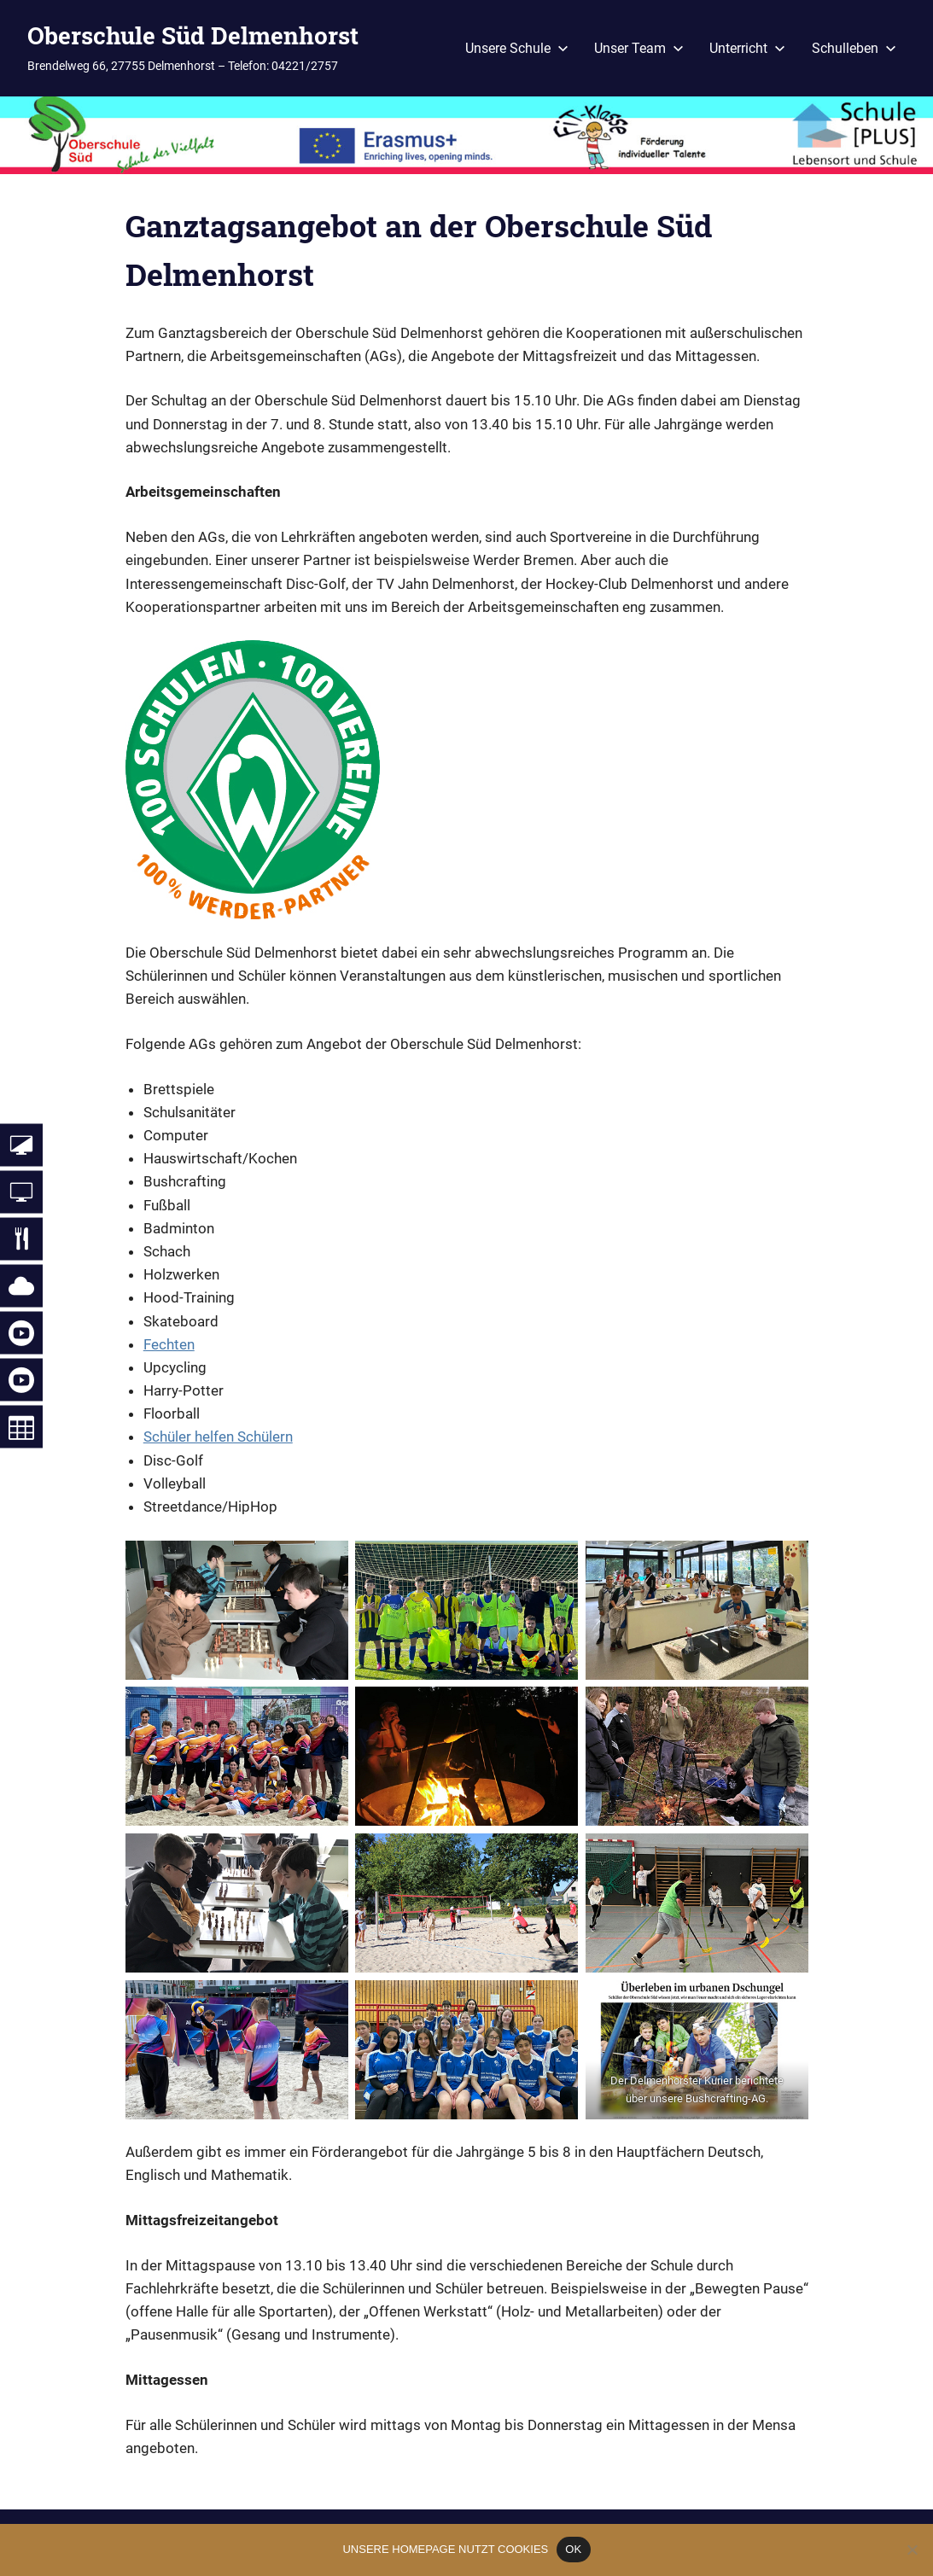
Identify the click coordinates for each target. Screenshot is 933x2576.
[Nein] (911, 2549)
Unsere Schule (517, 48)
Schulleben (854, 48)
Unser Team (639, 48)
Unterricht (747, 48)
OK (573, 2549)
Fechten (169, 1344)
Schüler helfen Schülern (218, 1436)
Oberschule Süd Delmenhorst (193, 35)
